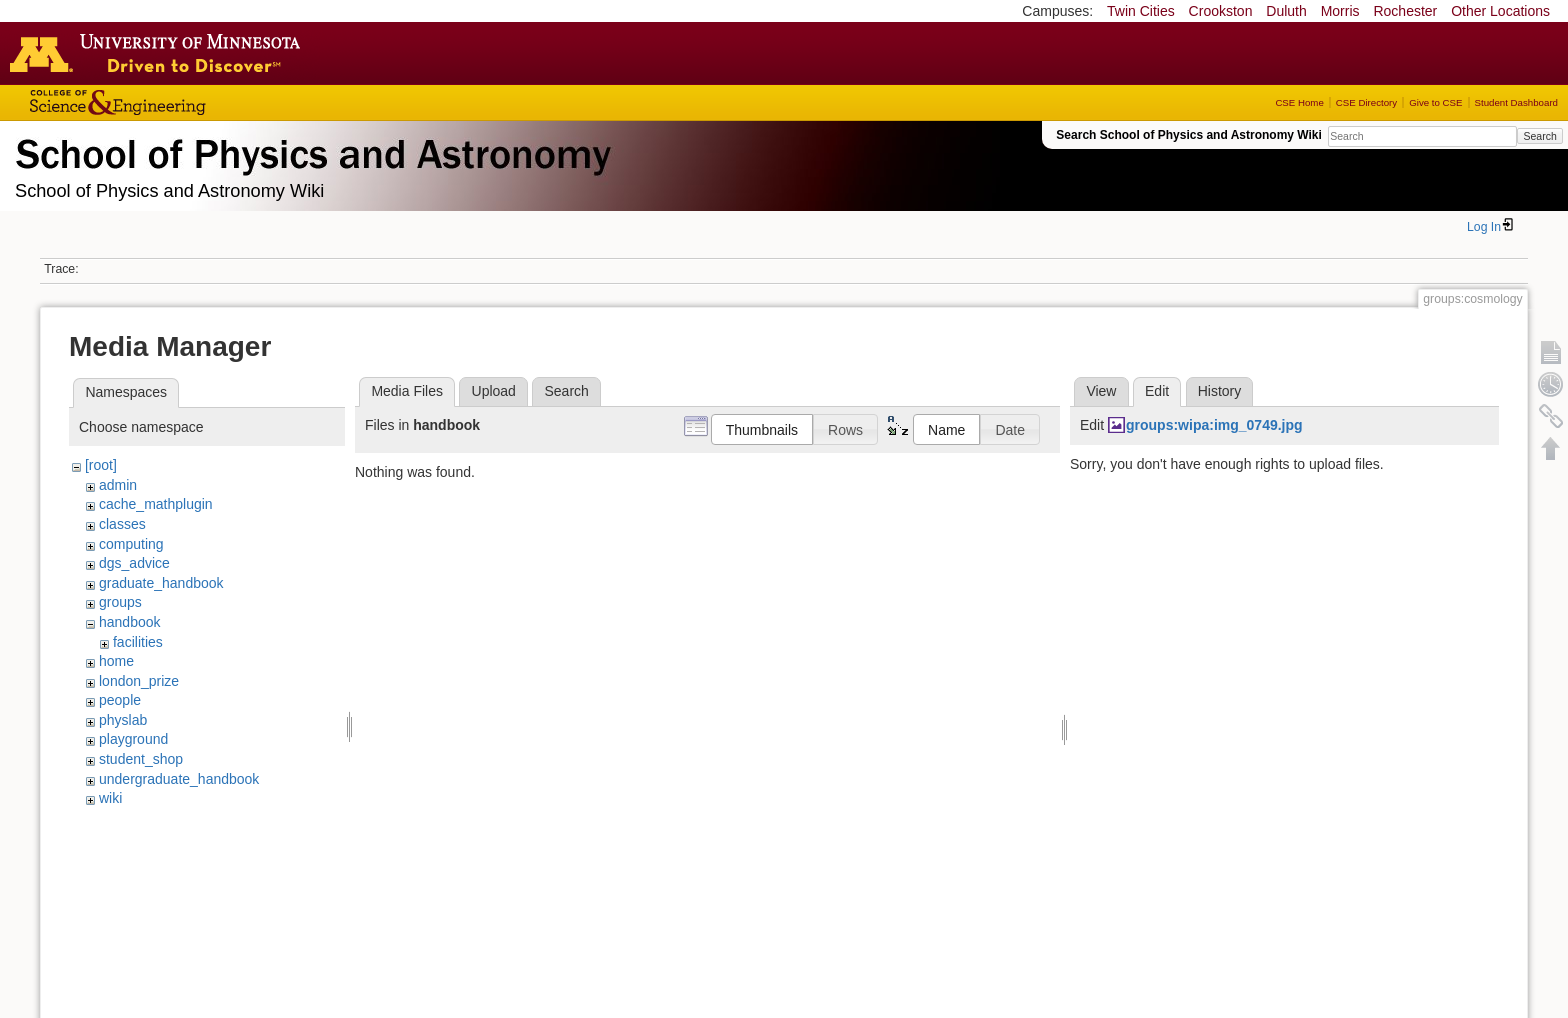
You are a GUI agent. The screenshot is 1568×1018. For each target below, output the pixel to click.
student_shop (141, 759)
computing (131, 544)
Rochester (1405, 11)
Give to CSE (1435, 102)
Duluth (1286, 11)
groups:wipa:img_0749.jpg (1214, 425)
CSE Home (1299, 102)
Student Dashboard (1516, 102)
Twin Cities (1141, 11)
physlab (123, 720)
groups (120, 602)
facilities (138, 642)
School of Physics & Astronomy (310, 150)
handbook (130, 622)
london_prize (139, 681)
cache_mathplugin (156, 504)
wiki (110, 798)
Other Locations (1500, 11)
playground (133, 739)
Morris (1340, 11)
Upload (494, 391)
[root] (101, 465)
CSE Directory (1366, 102)
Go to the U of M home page (160, 53)
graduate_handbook (161, 583)
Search (1539, 136)
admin (118, 485)
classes (122, 524)
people (120, 700)
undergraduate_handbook (179, 779)
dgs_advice (134, 563)
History (1220, 391)
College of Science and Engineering (180, 102)
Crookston (1221, 11)
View (1101, 391)
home (116, 661)
